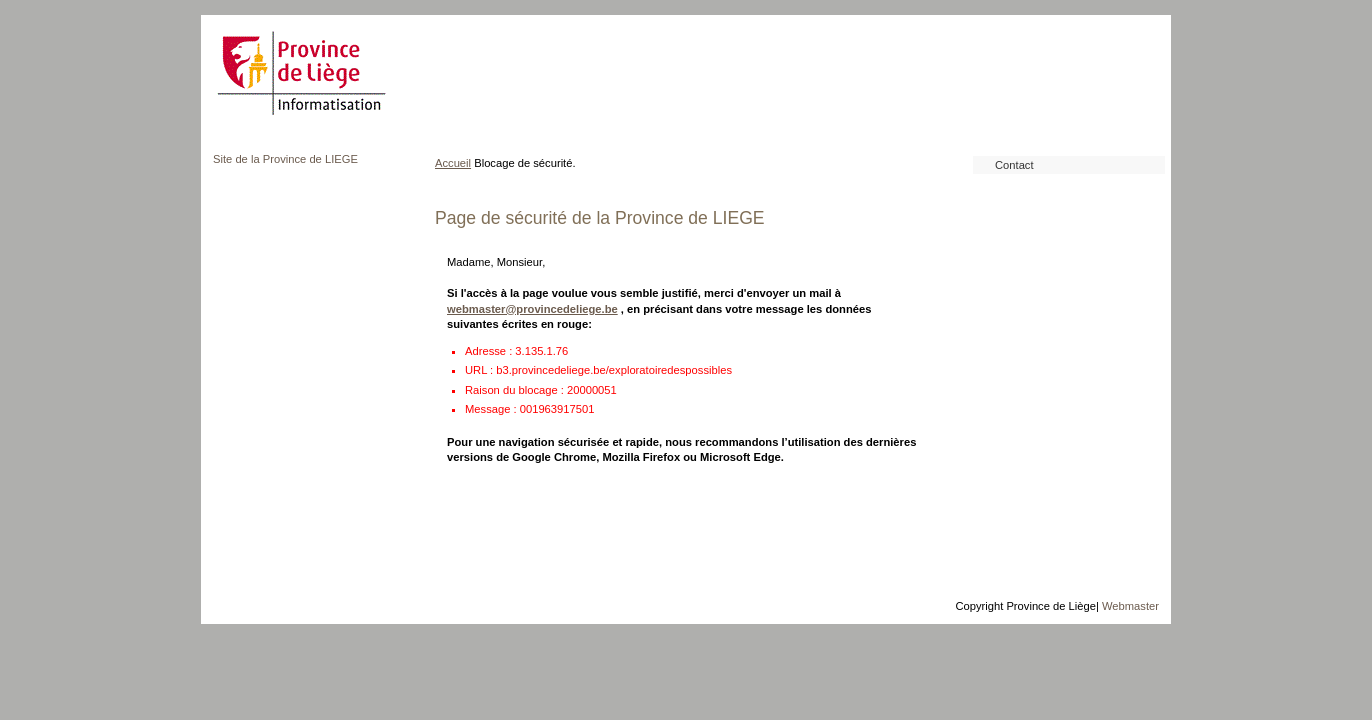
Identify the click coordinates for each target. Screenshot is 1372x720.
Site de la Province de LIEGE (285, 159)
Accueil (453, 163)
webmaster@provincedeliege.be (532, 309)
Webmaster (1130, 606)
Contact (1014, 165)
